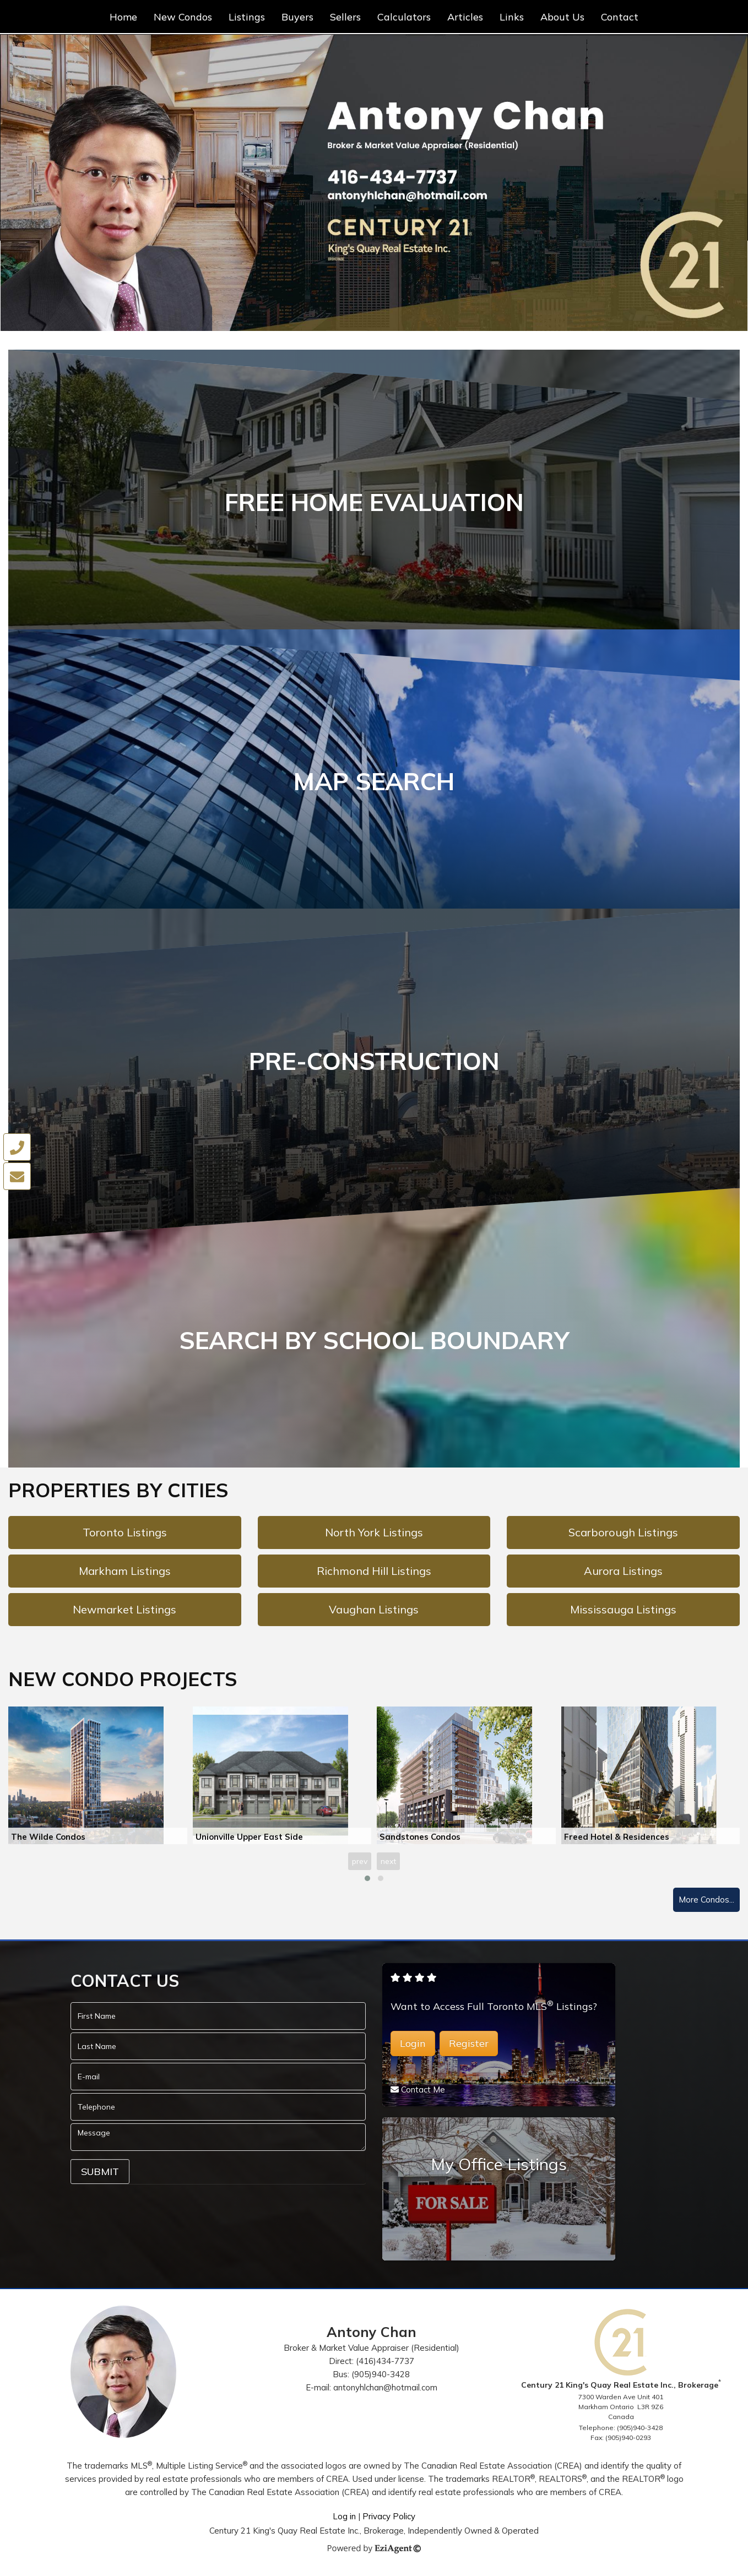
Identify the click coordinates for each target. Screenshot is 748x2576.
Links (512, 16)
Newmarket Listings (124, 1612)
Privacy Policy (388, 2519)
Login (413, 2046)
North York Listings (374, 1535)
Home (123, 16)
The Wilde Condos (48, 1840)
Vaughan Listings (374, 1612)
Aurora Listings (623, 1574)
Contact (619, 16)
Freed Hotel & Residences (616, 1840)
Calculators (404, 16)
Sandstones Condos (420, 1840)
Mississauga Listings (623, 1612)
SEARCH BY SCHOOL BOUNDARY (374, 1343)
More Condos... (706, 1903)
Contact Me (423, 2093)
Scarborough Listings (623, 1535)
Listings (247, 16)
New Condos (183, 16)
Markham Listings (125, 1574)
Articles (465, 16)
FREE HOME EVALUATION (374, 502)
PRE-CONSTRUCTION (374, 1062)
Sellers (345, 16)
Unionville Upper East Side (249, 1840)
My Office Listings (499, 2167)
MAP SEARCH (374, 782)
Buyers (297, 16)
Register (469, 2046)
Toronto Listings (125, 1535)
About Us (562, 16)
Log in (344, 2519)
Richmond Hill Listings (374, 1574)
